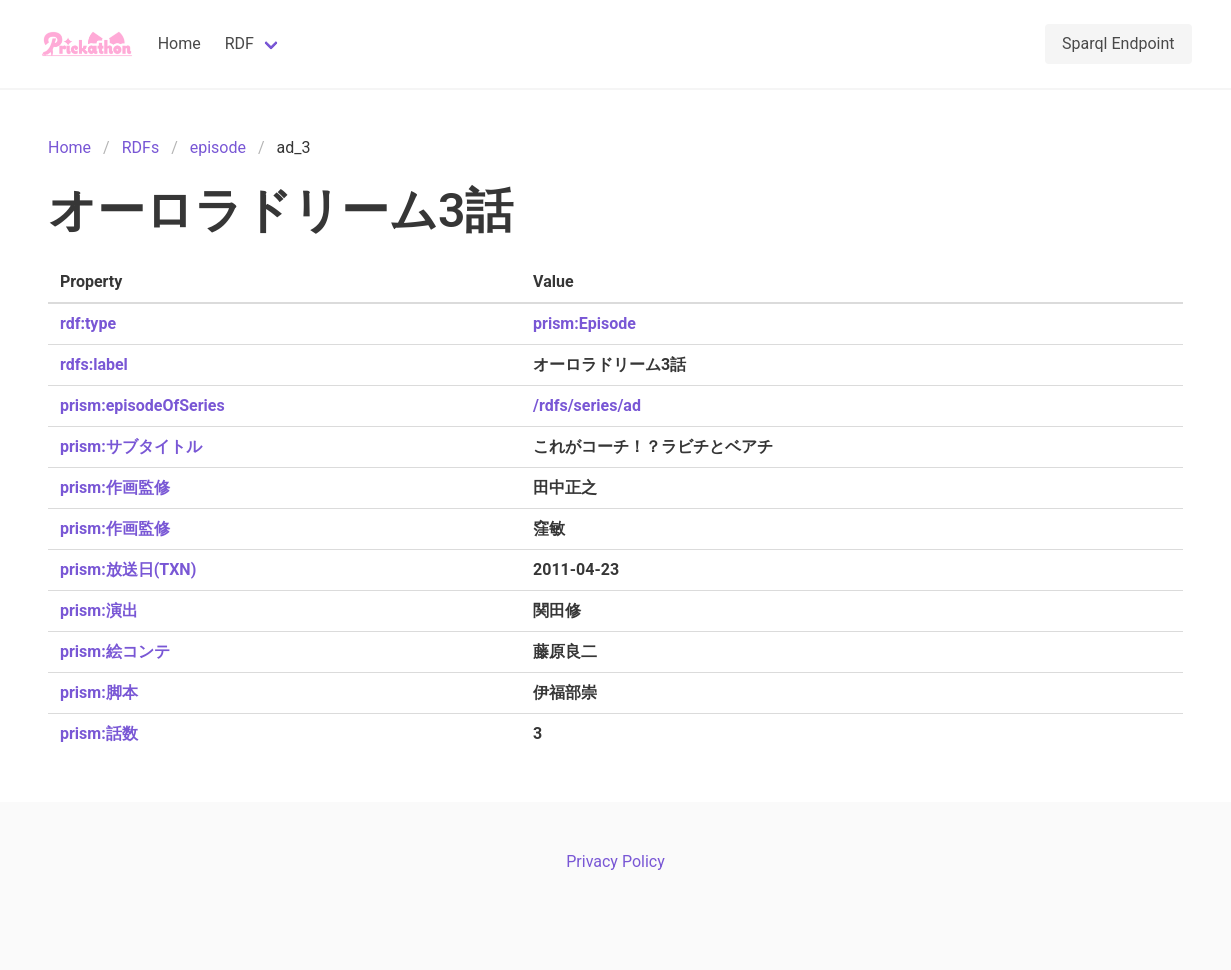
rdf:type (88, 323)
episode (218, 147)
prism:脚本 (99, 692)
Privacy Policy (615, 861)
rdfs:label (94, 364)
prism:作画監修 (115, 487)
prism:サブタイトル (131, 446)
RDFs (140, 147)
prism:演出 (99, 610)
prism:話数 (99, 733)
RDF (239, 43)
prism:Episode (584, 323)
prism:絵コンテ (115, 651)
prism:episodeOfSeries (142, 405)
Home (179, 43)
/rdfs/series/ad (587, 405)
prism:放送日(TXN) (128, 569)
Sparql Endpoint (1118, 43)
